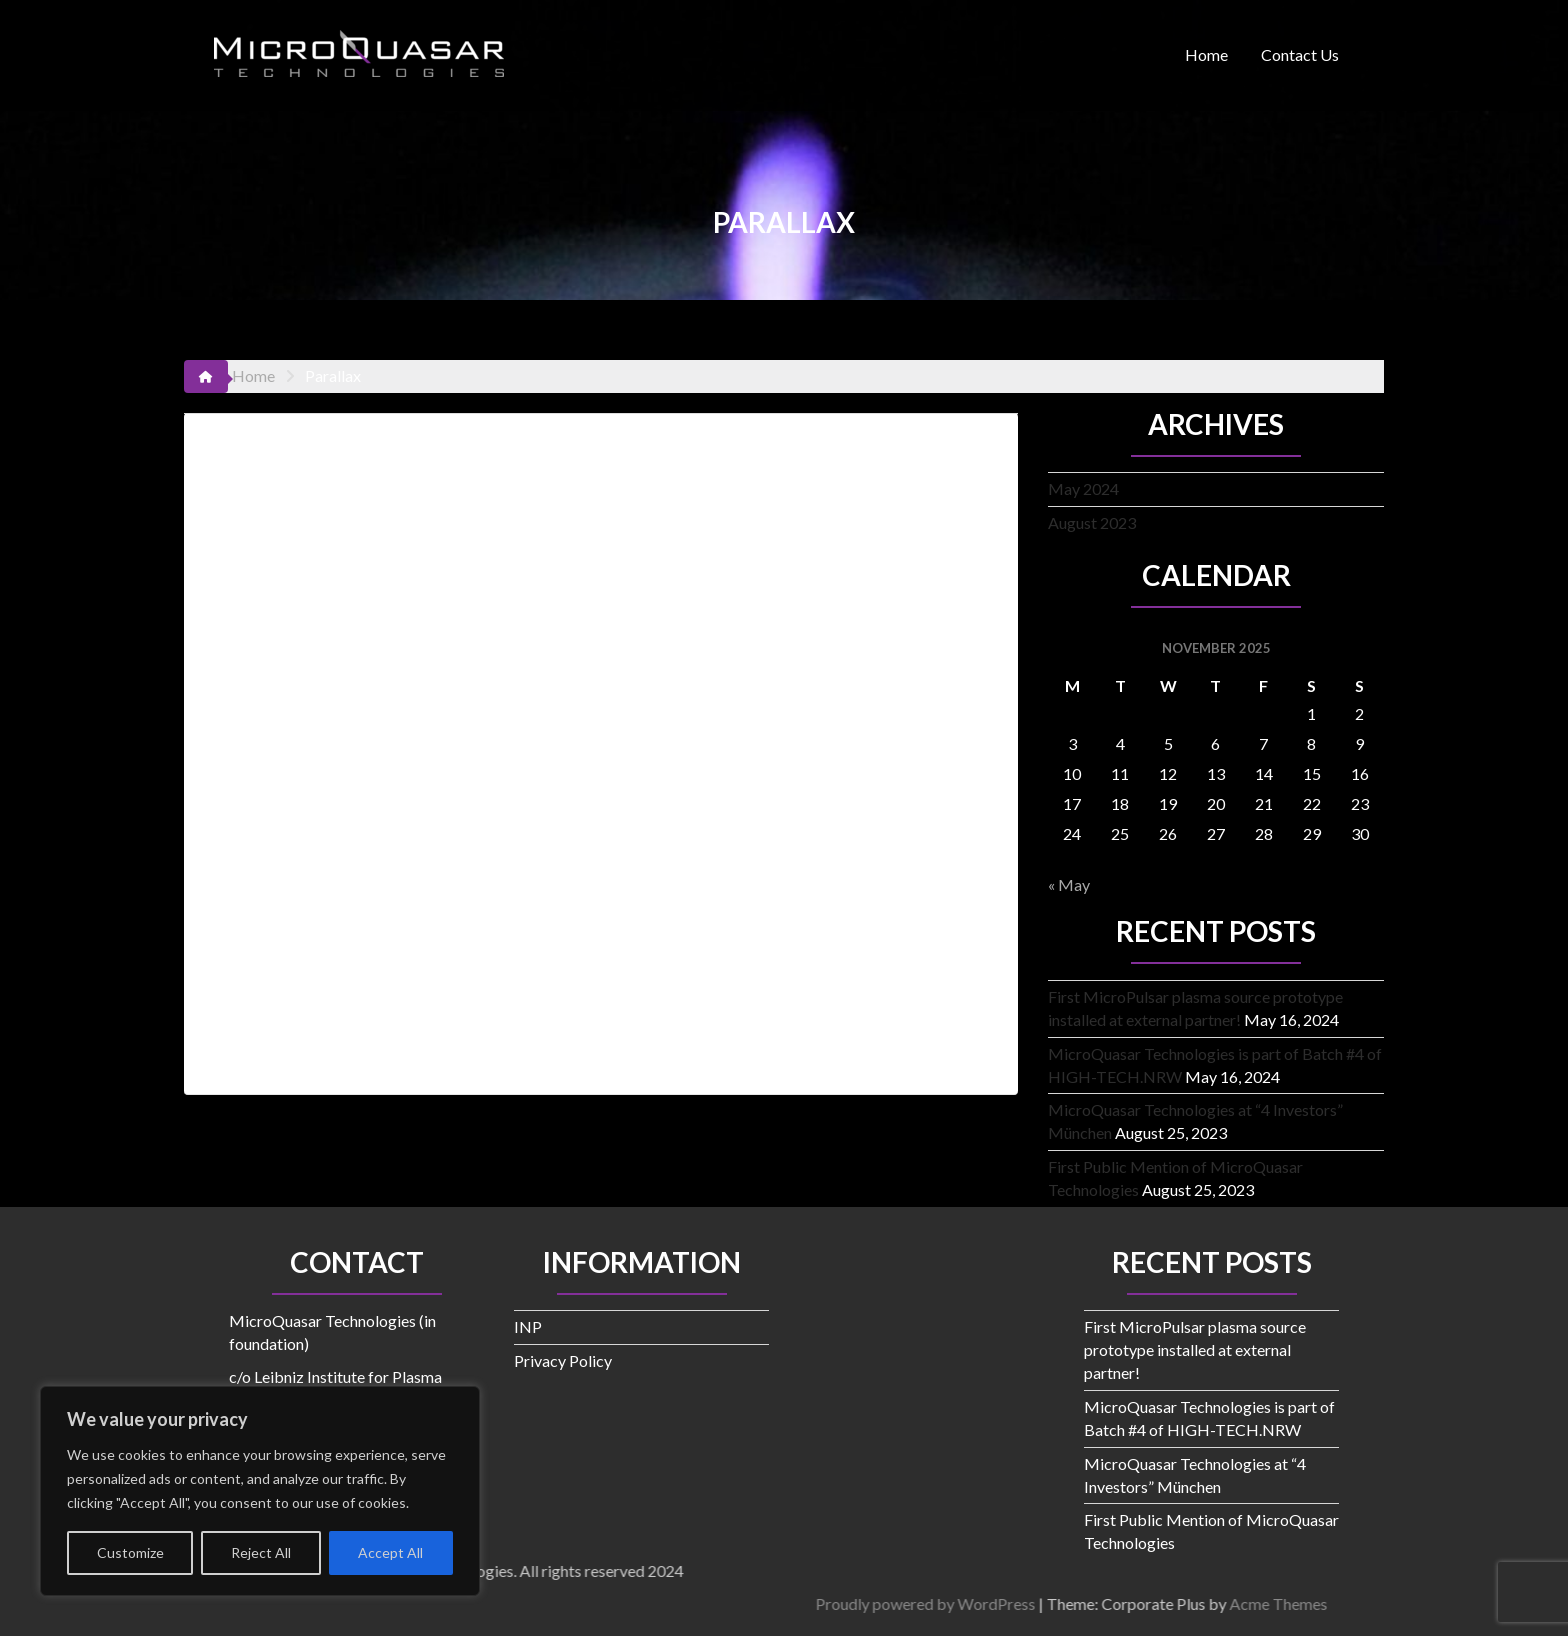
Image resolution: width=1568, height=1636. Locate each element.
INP (528, 1326)
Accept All (390, 1552)
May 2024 (1083, 488)
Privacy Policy (563, 1360)
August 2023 (1092, 522)
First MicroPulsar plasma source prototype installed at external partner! (1195, 1349)
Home (1206, 54)
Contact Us (1300, 54)
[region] (260, 1491)
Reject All (261, 1552)
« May (1069, 884)
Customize (130, 1552)
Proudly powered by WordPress (1271, 1603)
